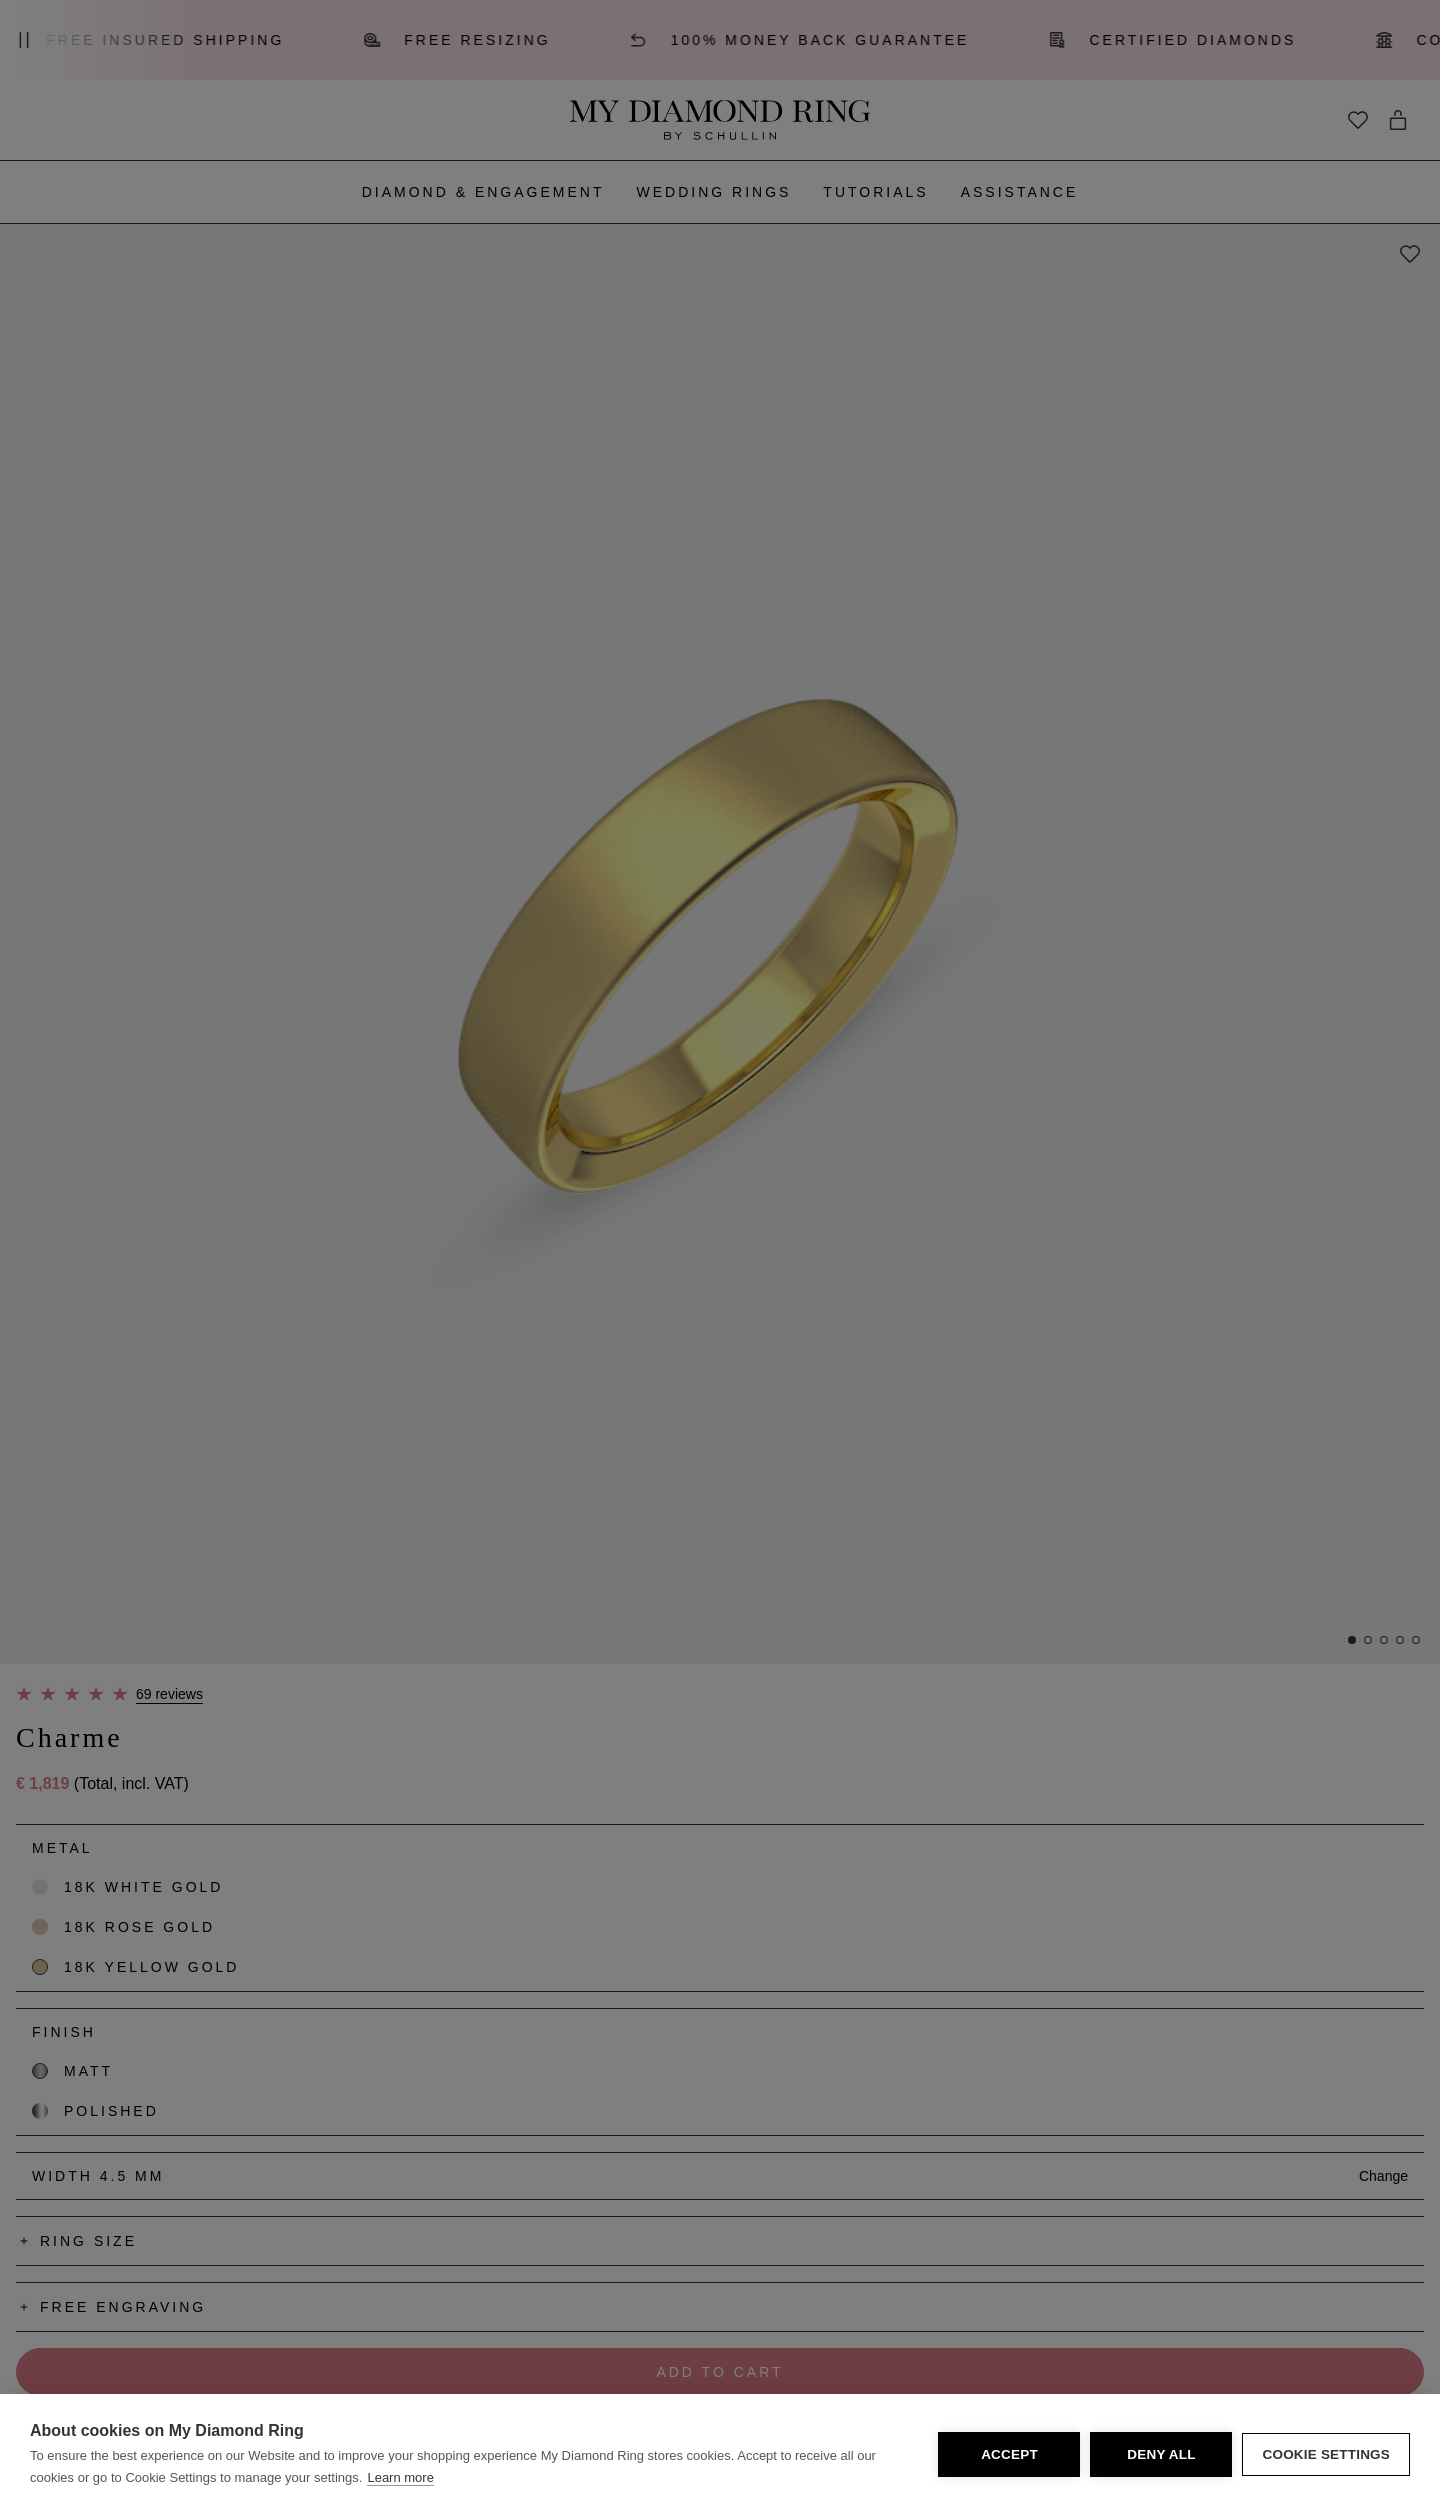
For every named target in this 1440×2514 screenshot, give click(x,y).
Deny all (1161, 2454)
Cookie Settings (1326, 2454)
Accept (1009, 2454)
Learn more (400, 2477)
